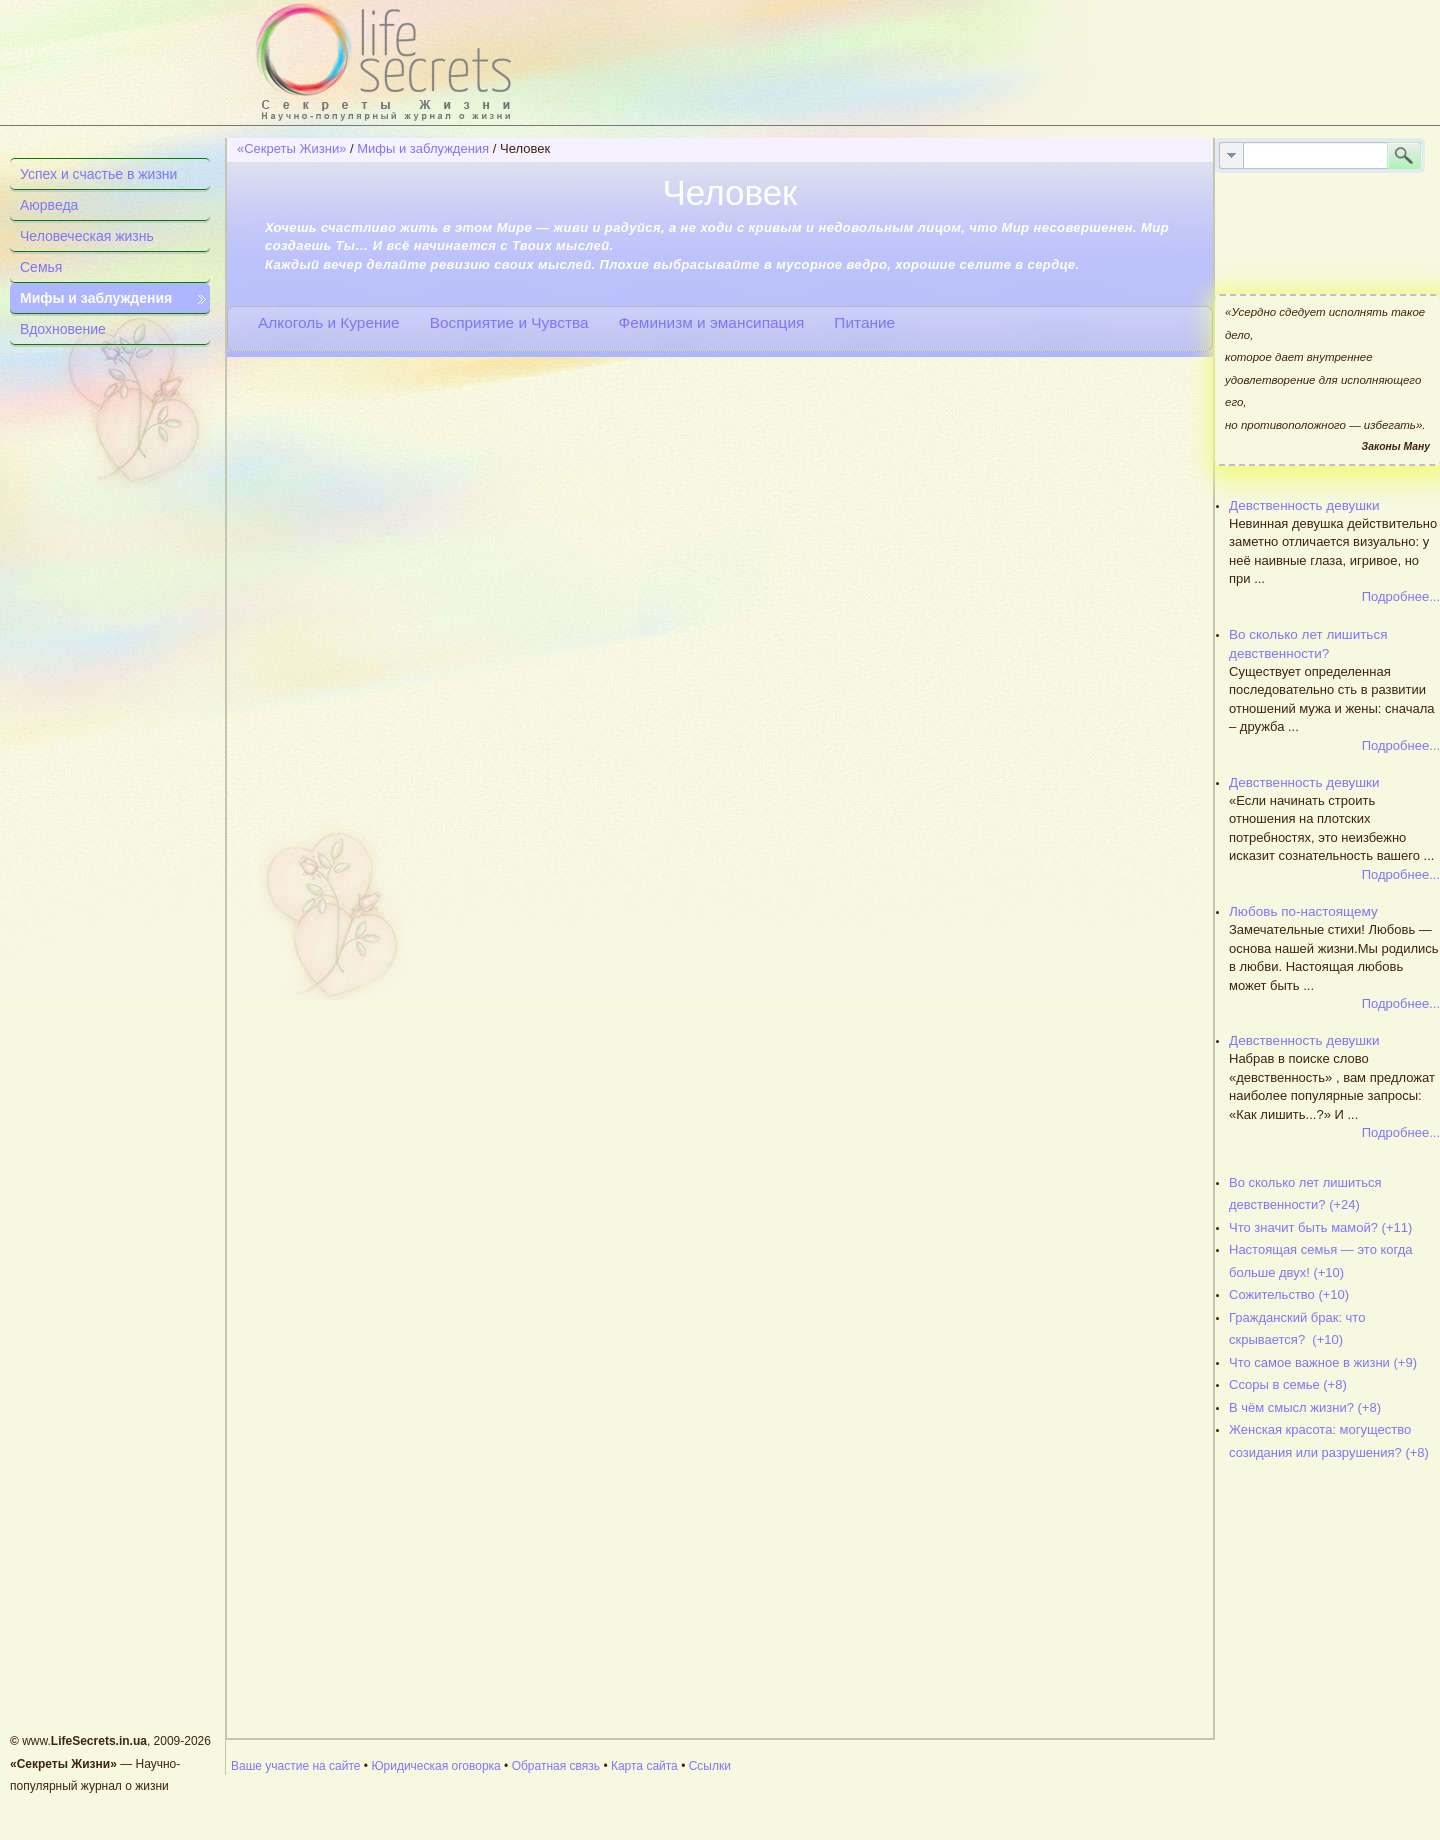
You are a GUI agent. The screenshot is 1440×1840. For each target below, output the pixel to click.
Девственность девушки (1304, 505)
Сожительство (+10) (1289, 1294)
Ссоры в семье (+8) (1288, 1384)
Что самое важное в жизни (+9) (1323, 1362)
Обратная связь (556, 1766)
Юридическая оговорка (435, 1766)
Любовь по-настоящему (1303, 911)
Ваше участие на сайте (296, 1766)
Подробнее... (1401, 596)
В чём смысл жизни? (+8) (1305, 1407)
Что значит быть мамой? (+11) (1320, 1227)
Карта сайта (644, 1766)
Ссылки (710, 1766)
